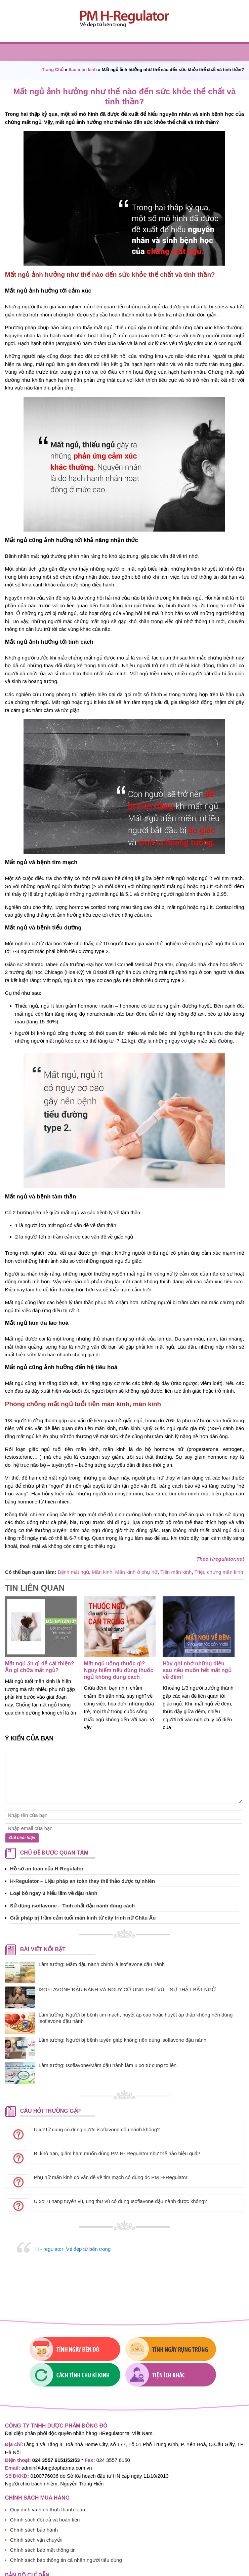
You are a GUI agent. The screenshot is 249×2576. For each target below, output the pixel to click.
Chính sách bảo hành (34, 2486)
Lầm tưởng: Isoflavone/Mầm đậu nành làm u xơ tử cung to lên (108, 2065)
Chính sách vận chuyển (36, 2496)
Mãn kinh (102, 1572)
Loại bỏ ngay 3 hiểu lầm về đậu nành (53, 1893)
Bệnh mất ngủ (73, 1572)
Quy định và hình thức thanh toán (47, 2466)
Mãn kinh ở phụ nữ (136, 1572)
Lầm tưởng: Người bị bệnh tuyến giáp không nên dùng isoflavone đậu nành (122, 2040)
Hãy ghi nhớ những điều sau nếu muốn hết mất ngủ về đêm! (197, 1670)
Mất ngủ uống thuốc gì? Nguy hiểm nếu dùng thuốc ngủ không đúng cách (119, 1670)
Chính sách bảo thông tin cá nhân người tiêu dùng (66, 2516)
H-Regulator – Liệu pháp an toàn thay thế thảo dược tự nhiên (82, 1881)
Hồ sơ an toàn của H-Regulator (47, 1868)
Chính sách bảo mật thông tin (43, 2506)
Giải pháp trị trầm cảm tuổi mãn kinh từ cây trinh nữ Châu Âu (83, 1918)
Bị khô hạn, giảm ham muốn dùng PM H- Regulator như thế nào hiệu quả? (117, 2153)
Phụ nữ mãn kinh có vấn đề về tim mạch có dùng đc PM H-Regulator (111, 2177)
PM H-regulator (124, 18)
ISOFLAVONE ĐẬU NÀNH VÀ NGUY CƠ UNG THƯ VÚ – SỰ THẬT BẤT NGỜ (127, 1989)
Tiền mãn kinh (176, 1572)
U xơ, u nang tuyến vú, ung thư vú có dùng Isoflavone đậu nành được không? (120, 2201)
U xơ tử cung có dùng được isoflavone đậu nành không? (97, 2129)
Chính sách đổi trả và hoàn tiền (45, 2476)
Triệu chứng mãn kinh (218, 1572)
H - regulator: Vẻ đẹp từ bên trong (73, 2249)
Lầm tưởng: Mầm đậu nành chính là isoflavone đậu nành (102, 1964)
